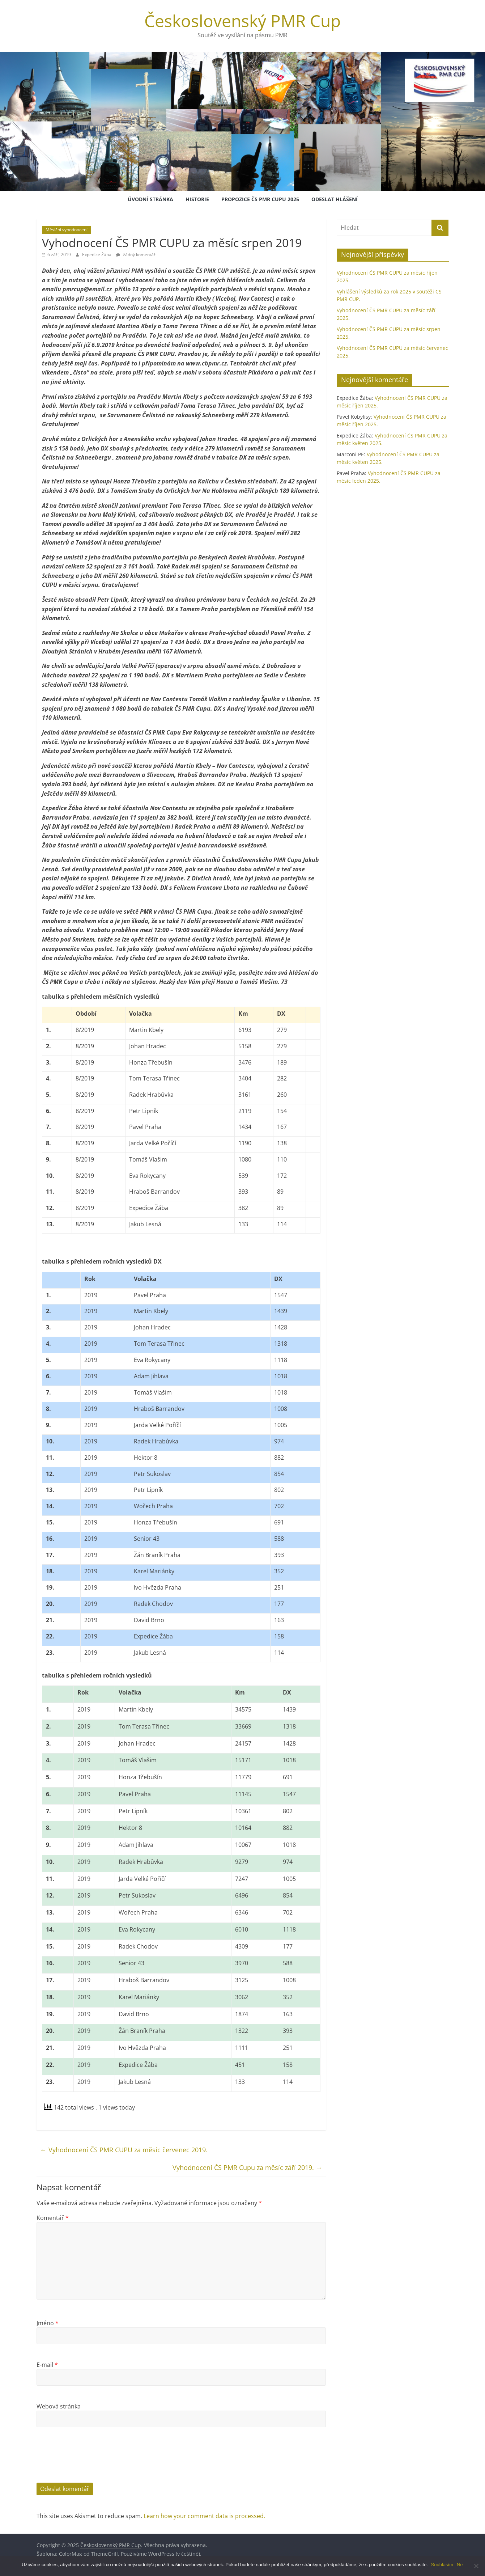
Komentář (53, 2218)
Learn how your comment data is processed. (204, 2516)
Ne (460, 2564)
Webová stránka (59, 2406)
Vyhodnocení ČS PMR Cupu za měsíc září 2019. (247, 2167)
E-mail (47, 2365)
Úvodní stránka (150, 199)
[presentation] (91, 2461)
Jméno (48, 2323)
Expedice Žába (97, 254)
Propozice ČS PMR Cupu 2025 (260, 199)
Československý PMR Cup (242, 20)
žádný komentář (136, 254)
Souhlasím (442, 2564)
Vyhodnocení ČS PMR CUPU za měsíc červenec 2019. (124, 2149)
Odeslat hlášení (334, 199)
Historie (197, 199)
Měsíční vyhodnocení (67, 230)
